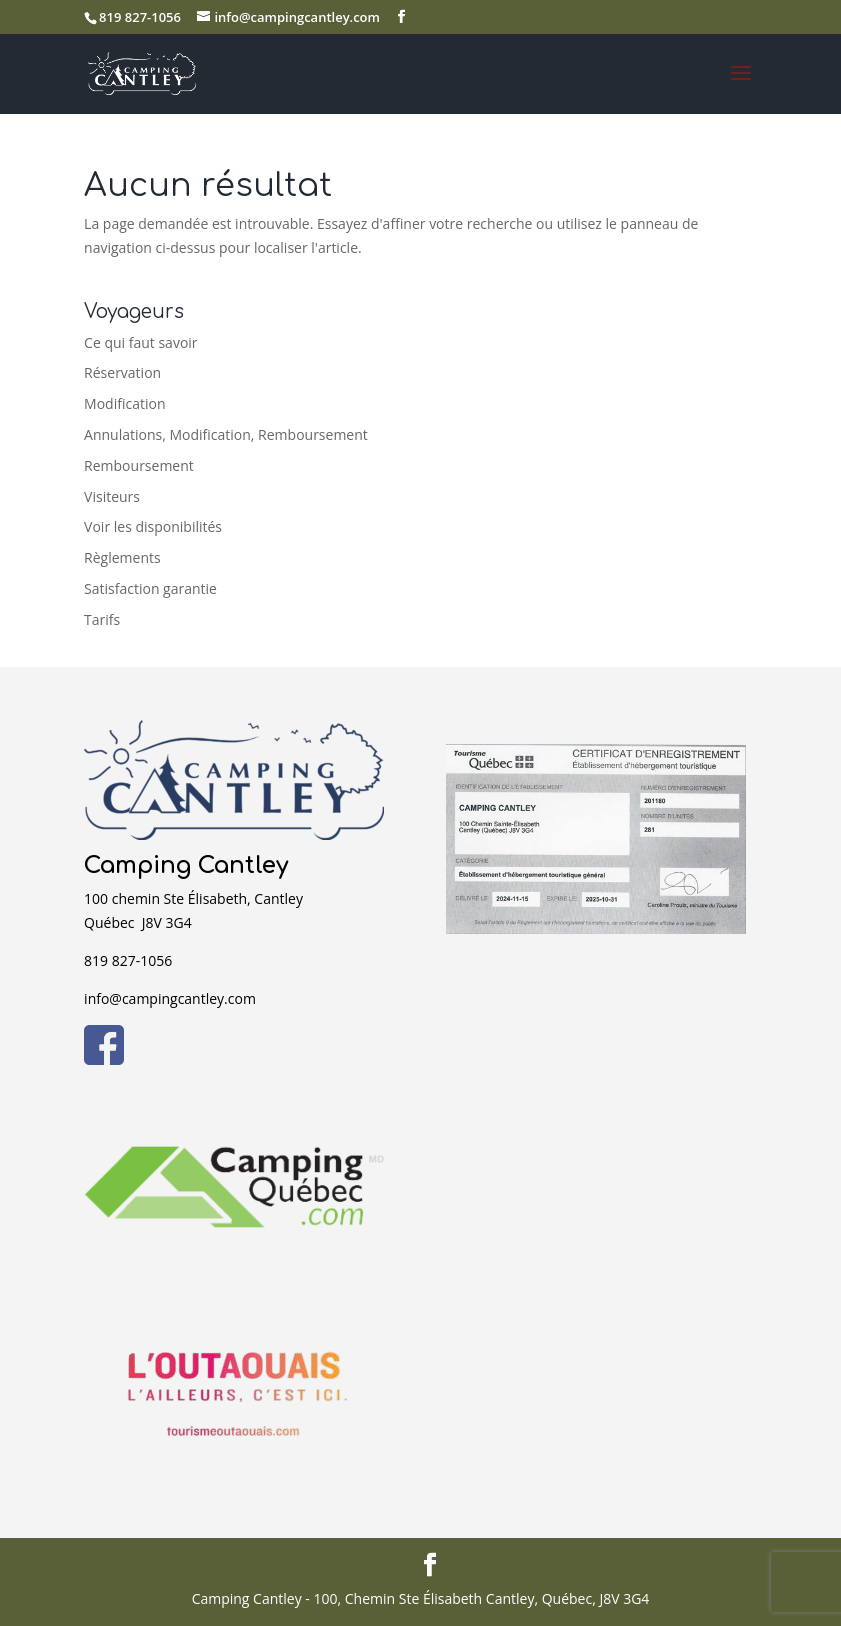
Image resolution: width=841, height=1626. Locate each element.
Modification (124, 403)
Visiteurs (112, 496)
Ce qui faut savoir (140, 342)
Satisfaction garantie (150, 588)
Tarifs (102, 619)
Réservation (122, 372)
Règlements (122, 557)
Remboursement (139, 465)
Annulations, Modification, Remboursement (226, 434)
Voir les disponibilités (153, 526)
